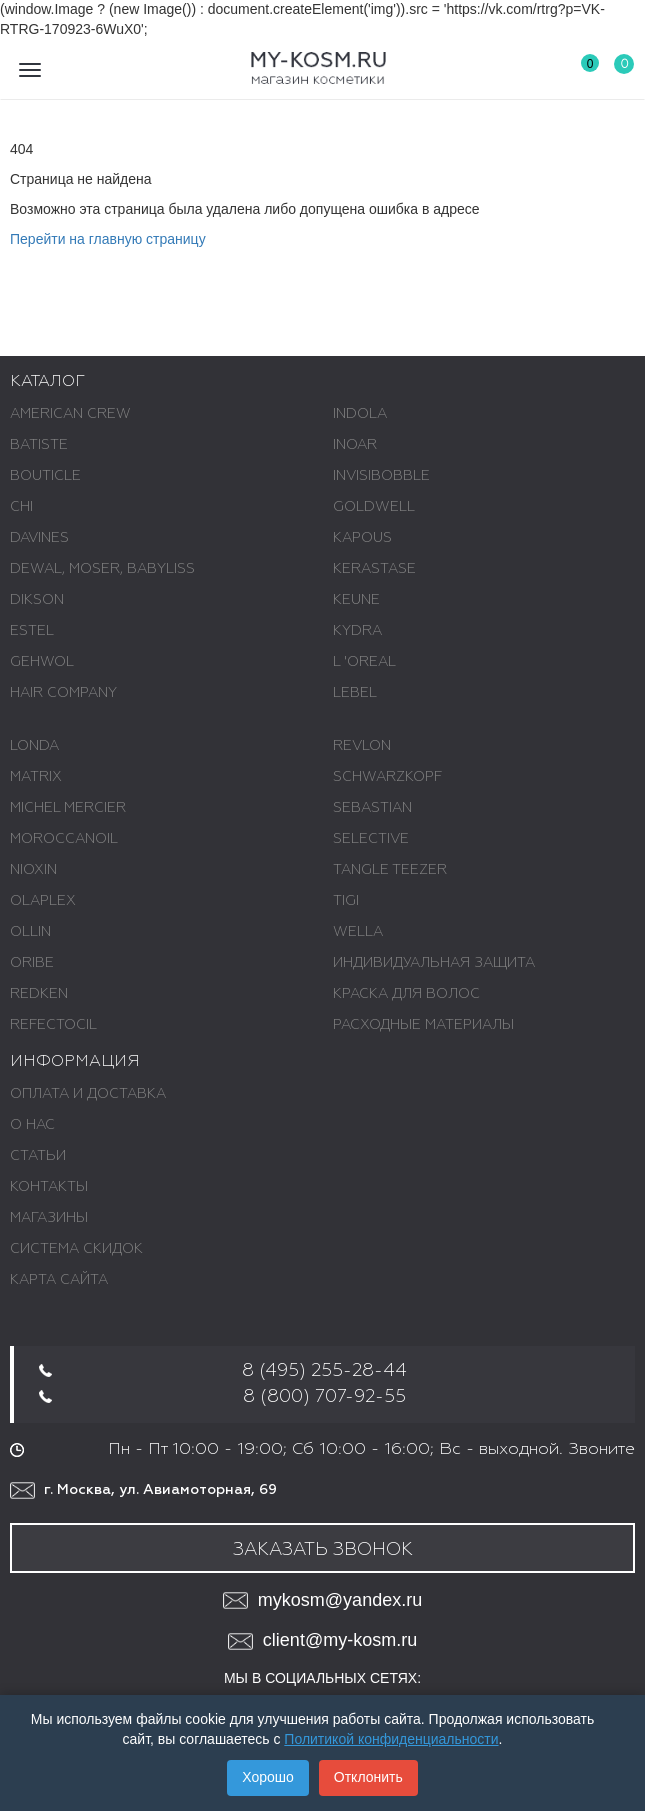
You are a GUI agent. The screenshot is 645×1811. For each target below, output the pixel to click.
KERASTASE (374, 569)
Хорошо (268, 1777)
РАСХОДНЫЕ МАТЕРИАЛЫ (423, 1025)
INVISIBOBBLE (381, 476)
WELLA (358, 932)
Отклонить (368, 1777)
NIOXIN (33, 870)
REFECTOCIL (53, 1025)
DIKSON (37, 600)
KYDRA (357, 631)
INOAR (355, 445)
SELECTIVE (371, 839)
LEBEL (355, 693)
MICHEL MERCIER (68, 808)
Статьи (38, 1156)
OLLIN (30, 932)
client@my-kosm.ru (322, 1641)
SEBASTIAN (372, 808)
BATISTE (39, 445)
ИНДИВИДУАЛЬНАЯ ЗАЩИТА (434, 963)
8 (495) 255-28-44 (324, 1371)
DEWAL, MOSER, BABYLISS (102, 569)
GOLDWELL (374, 507)
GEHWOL (42, 662)
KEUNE (356, 600)
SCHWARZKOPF (387, 777)
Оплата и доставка (88, 1094)
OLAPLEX (43, 901)
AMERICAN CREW (70, 414)
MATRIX (36, 777)
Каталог (47, 382)
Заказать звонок (323, 1550)
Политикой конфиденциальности (391, 1739)
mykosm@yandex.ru (322, 1600)
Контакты (49, 1187)
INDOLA (360, 414)
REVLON (362, 746)
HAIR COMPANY (63, 693)
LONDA (34, 746)
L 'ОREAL (364, 662)
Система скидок (76, 1249)
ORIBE (32, 963)
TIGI (346, 901)
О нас (32, 1125)
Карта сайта (59, 1280)
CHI (21, 507)
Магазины (49, 1218)
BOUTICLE (45, 476)
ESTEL (32, 631)
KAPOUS (362, 538)
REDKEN (39, 994)
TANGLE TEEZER (390, 870)
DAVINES (39, 538)
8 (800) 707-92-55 (324, 1397)
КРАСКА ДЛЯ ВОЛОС (406, 994)
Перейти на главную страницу (108, 239)
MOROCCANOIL (64, 839)
